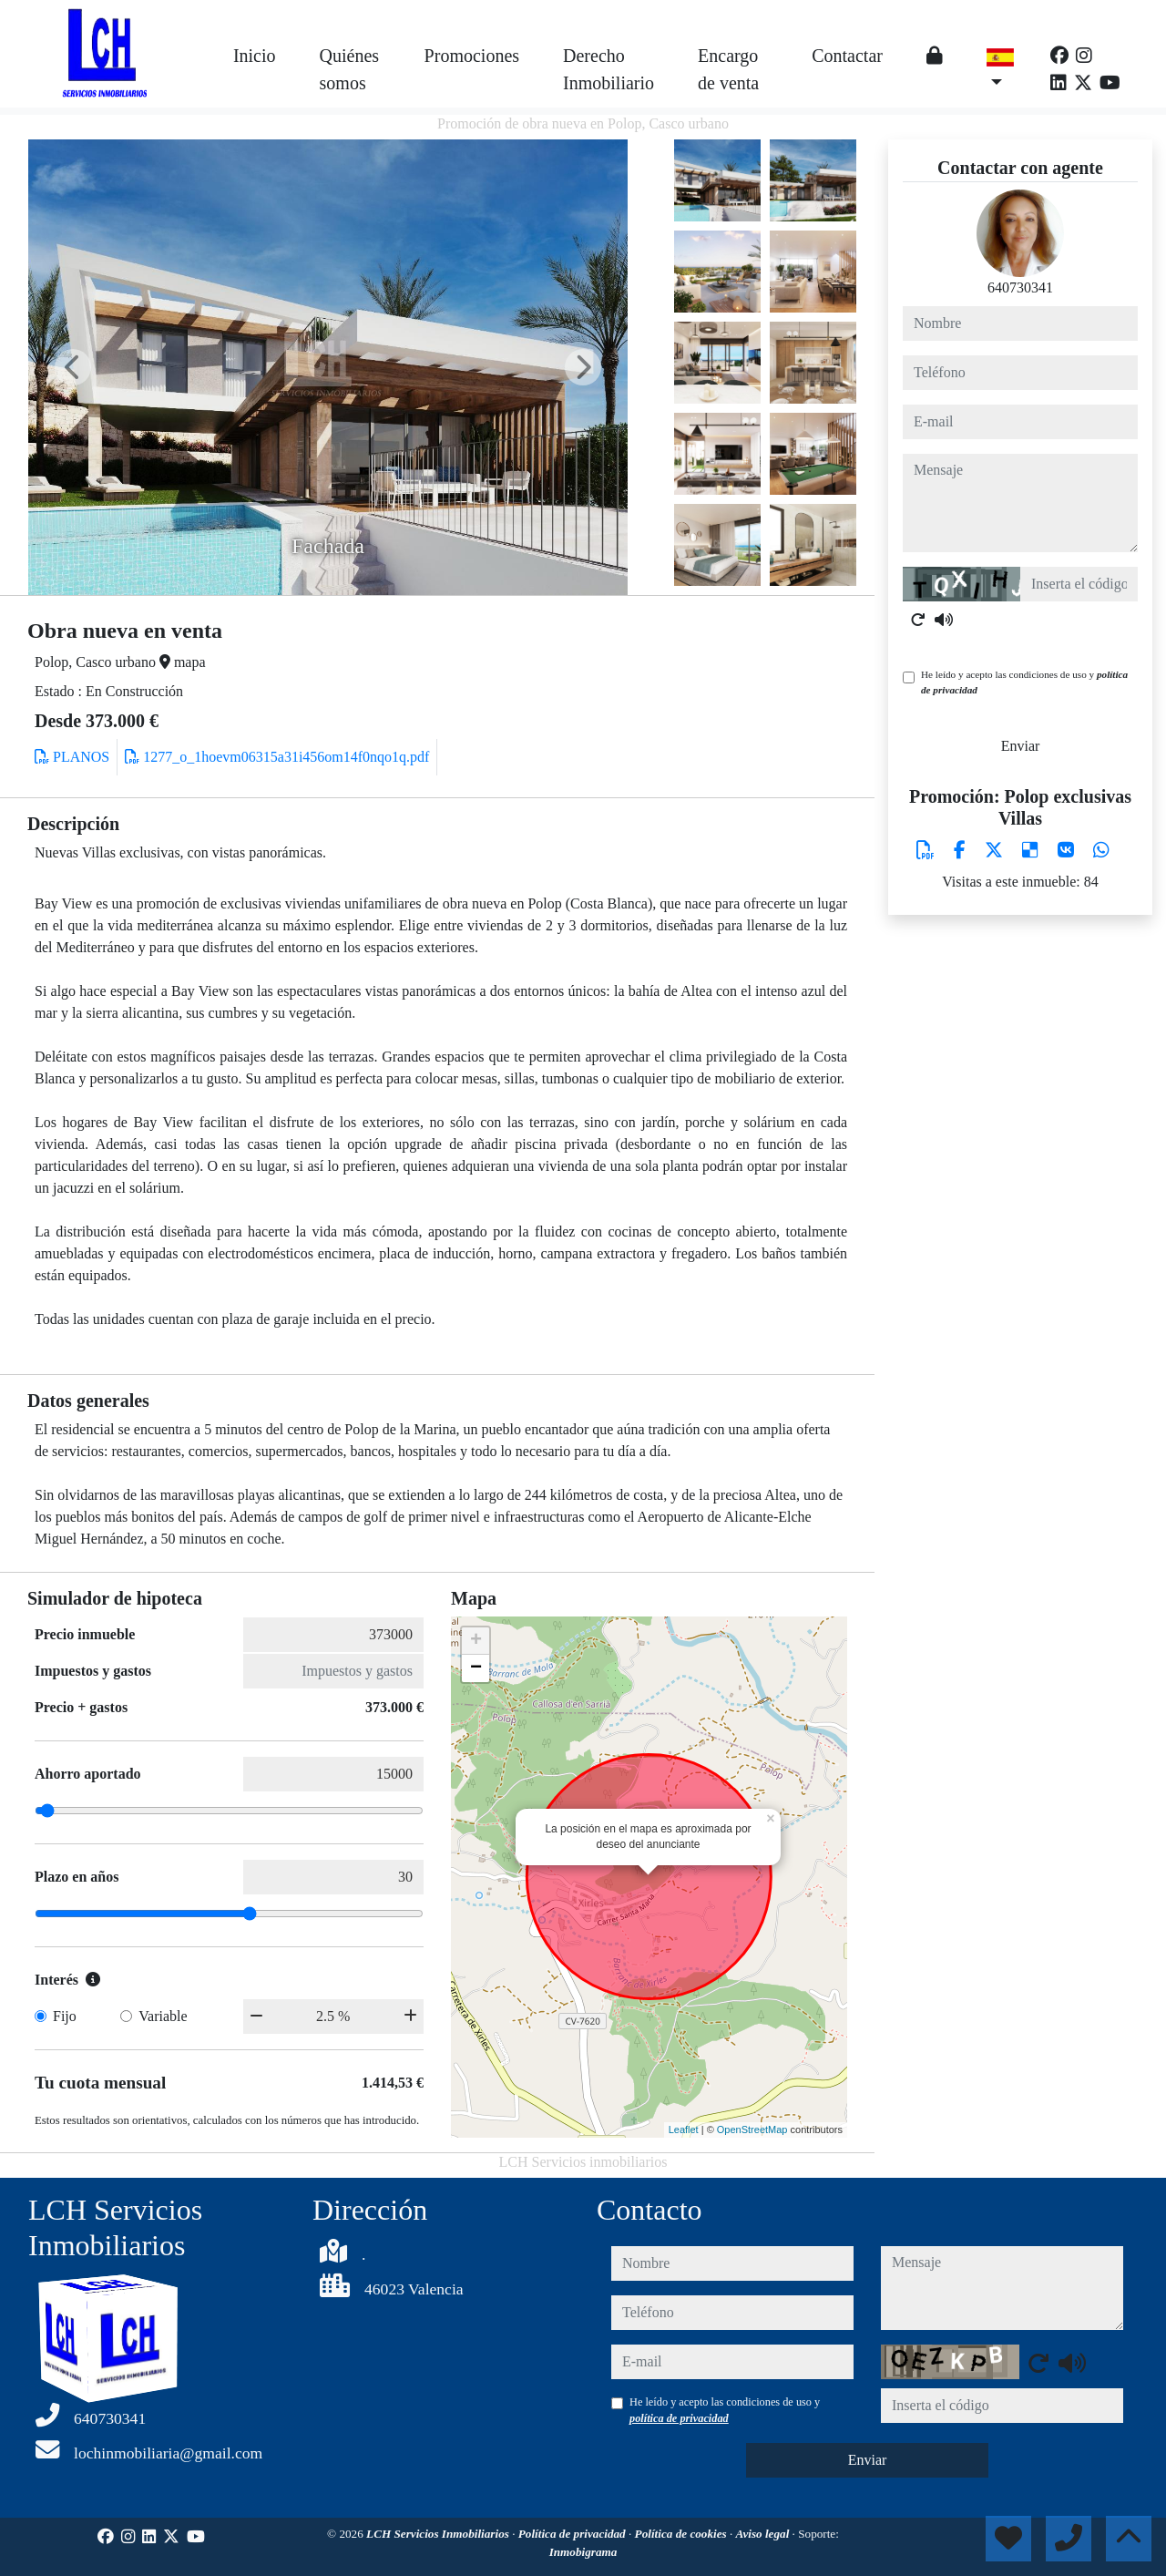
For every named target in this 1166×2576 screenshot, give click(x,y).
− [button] (476, 1668)
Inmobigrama (583, 2552)
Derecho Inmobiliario (608, 69)
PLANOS (72, 757)
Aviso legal (764, 2533)
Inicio (254, 56)
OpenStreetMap (752, 2129)
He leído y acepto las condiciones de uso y (1024, 682)
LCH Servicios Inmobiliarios (439, 2533)
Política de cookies (682, 2533)
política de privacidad (679, 2418)
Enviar (1020, 746)
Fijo (65, 2016)
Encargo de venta (728, 69)
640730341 (1020, 287)
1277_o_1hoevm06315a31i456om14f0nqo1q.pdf (277, 757)
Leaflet (684, 2129)
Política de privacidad (573, 2533)
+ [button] (476, 1641)
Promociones (471, 56)
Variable (162, 2016)
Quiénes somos (350, 69)
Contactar (847, 56)
